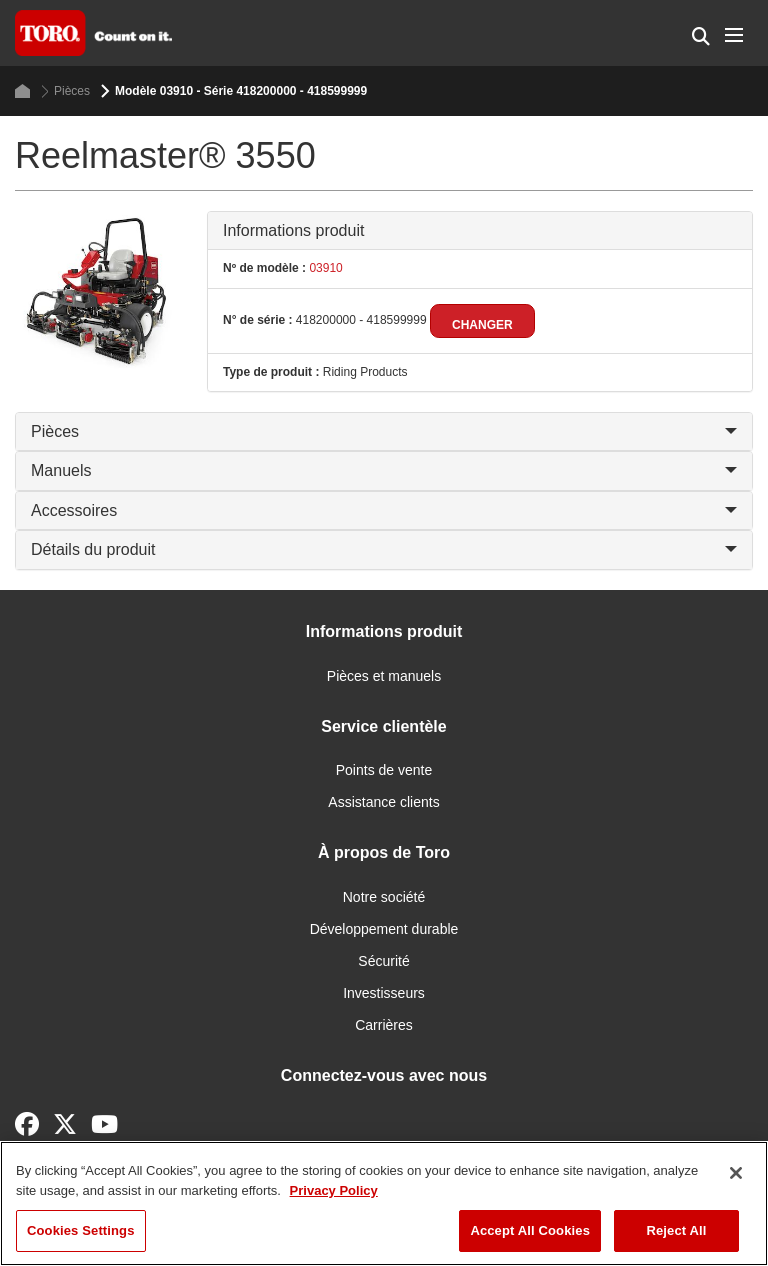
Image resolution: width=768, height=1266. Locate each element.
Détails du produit (384, 549)
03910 (324, 268)
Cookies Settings (81, 1230)
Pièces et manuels (384, 676)
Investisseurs (384, 993)
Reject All (676, 1230)
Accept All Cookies (530, 1230)
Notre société (384, 897)
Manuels (384, 470)
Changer (482, 325)
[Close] (736, 1173)
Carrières (384, 1025)
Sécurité (383, 961)
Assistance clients (383, 802)
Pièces (65, 91)
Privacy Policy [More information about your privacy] (334, 1190)
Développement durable (384, 929)
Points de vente (384, 770)
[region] (384, 1203)
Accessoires (384, 510)
